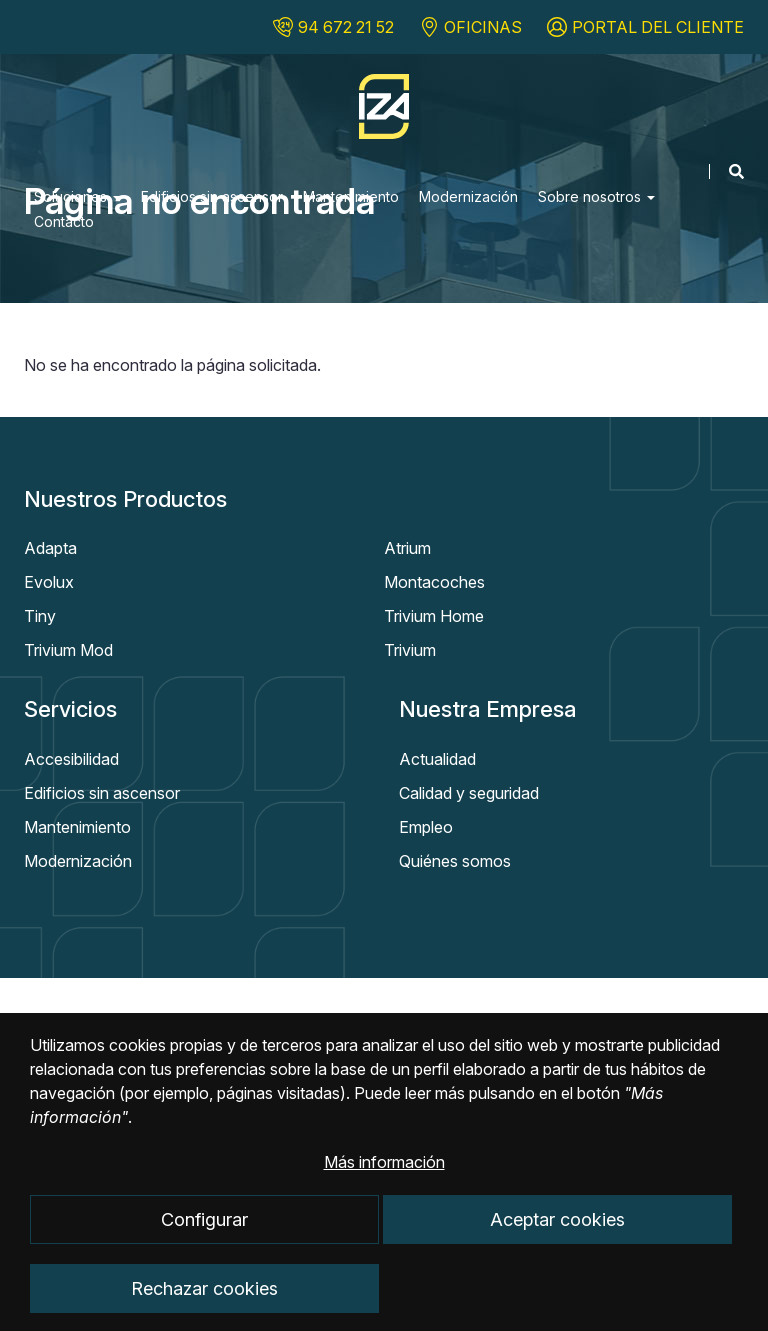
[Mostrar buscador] (726, 171)
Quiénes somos (455, 861)
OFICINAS (483, 27)
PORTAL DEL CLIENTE (658, 27)
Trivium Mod (68, 650)
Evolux (49, 582)
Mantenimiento (351, 196)
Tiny (40, 616)
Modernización (468, 196)
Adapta (50, 548)
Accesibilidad (71, 759)
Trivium (410, 650)
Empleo (426, 827)
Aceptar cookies (557, 1242)
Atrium (407, 548)
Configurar (204, 1242)
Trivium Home (434, 616)
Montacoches (434, 582)
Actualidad (437, 759)
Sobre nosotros (596, 196)
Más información (384, 1185)
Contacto (64, 221)
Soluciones (77, 196)
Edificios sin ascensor (212, 196)
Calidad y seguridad (469, 793)
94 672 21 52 (346, 27)
